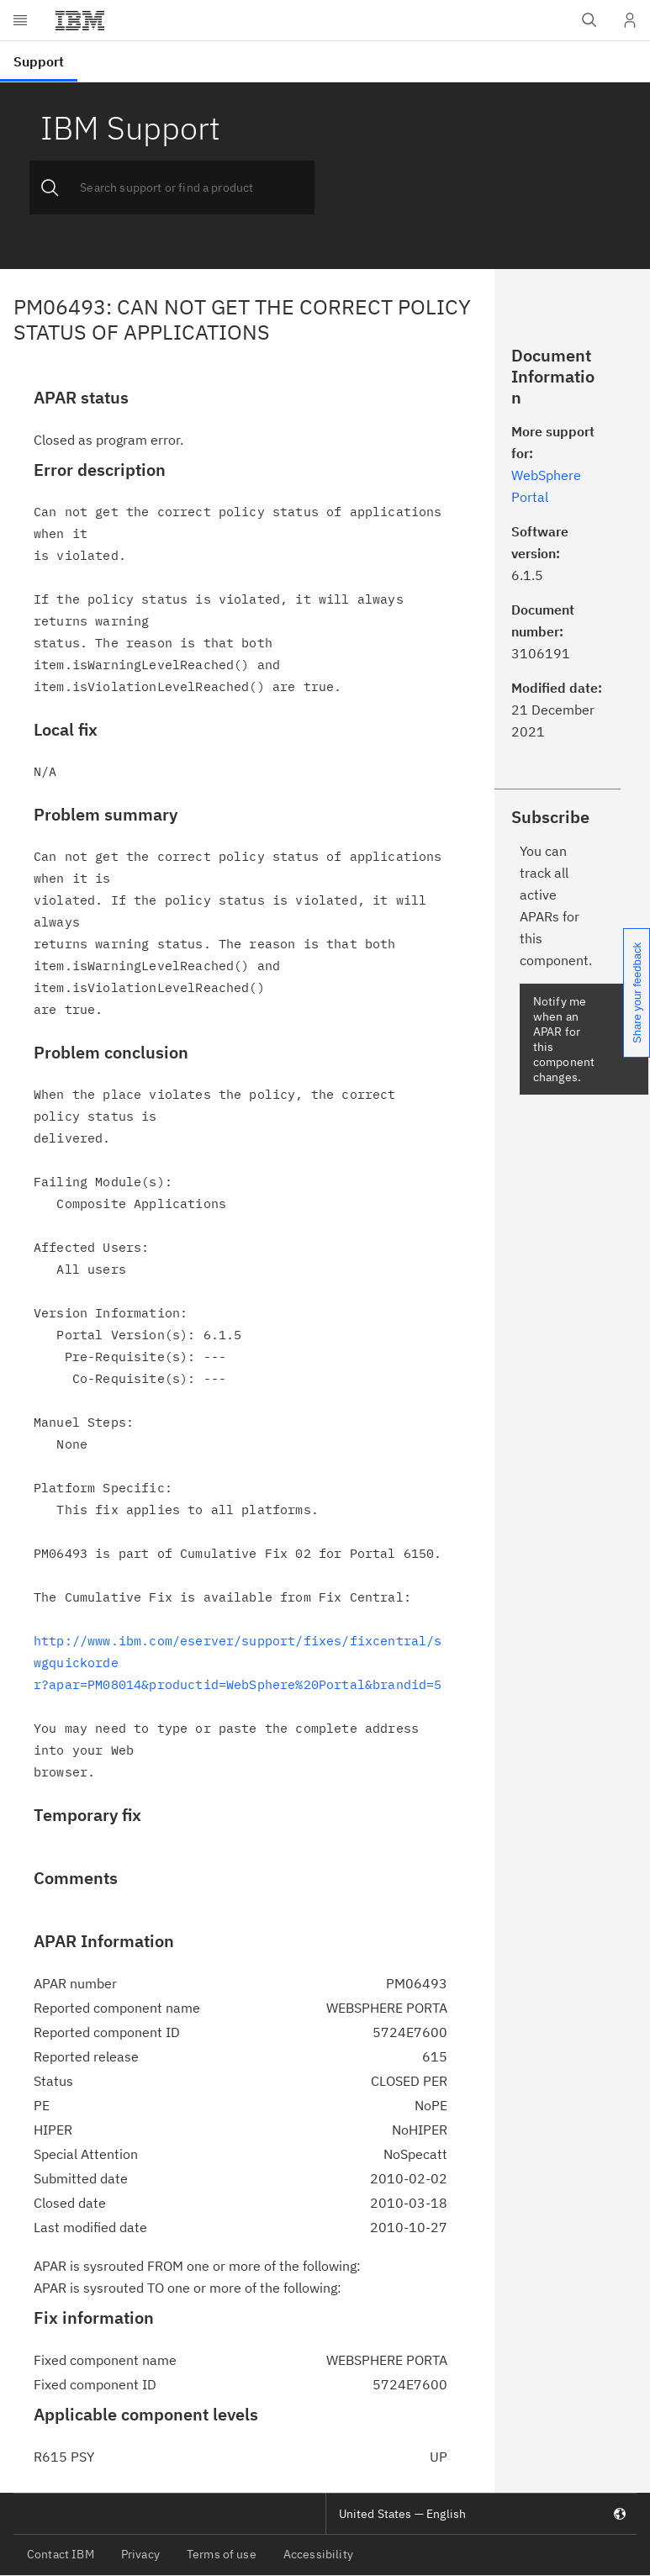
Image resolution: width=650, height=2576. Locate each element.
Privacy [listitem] (140, 2554)
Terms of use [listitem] (221, 2554)
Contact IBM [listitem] (60, 2554)
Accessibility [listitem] (318, 2554)
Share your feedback (637, 992)
